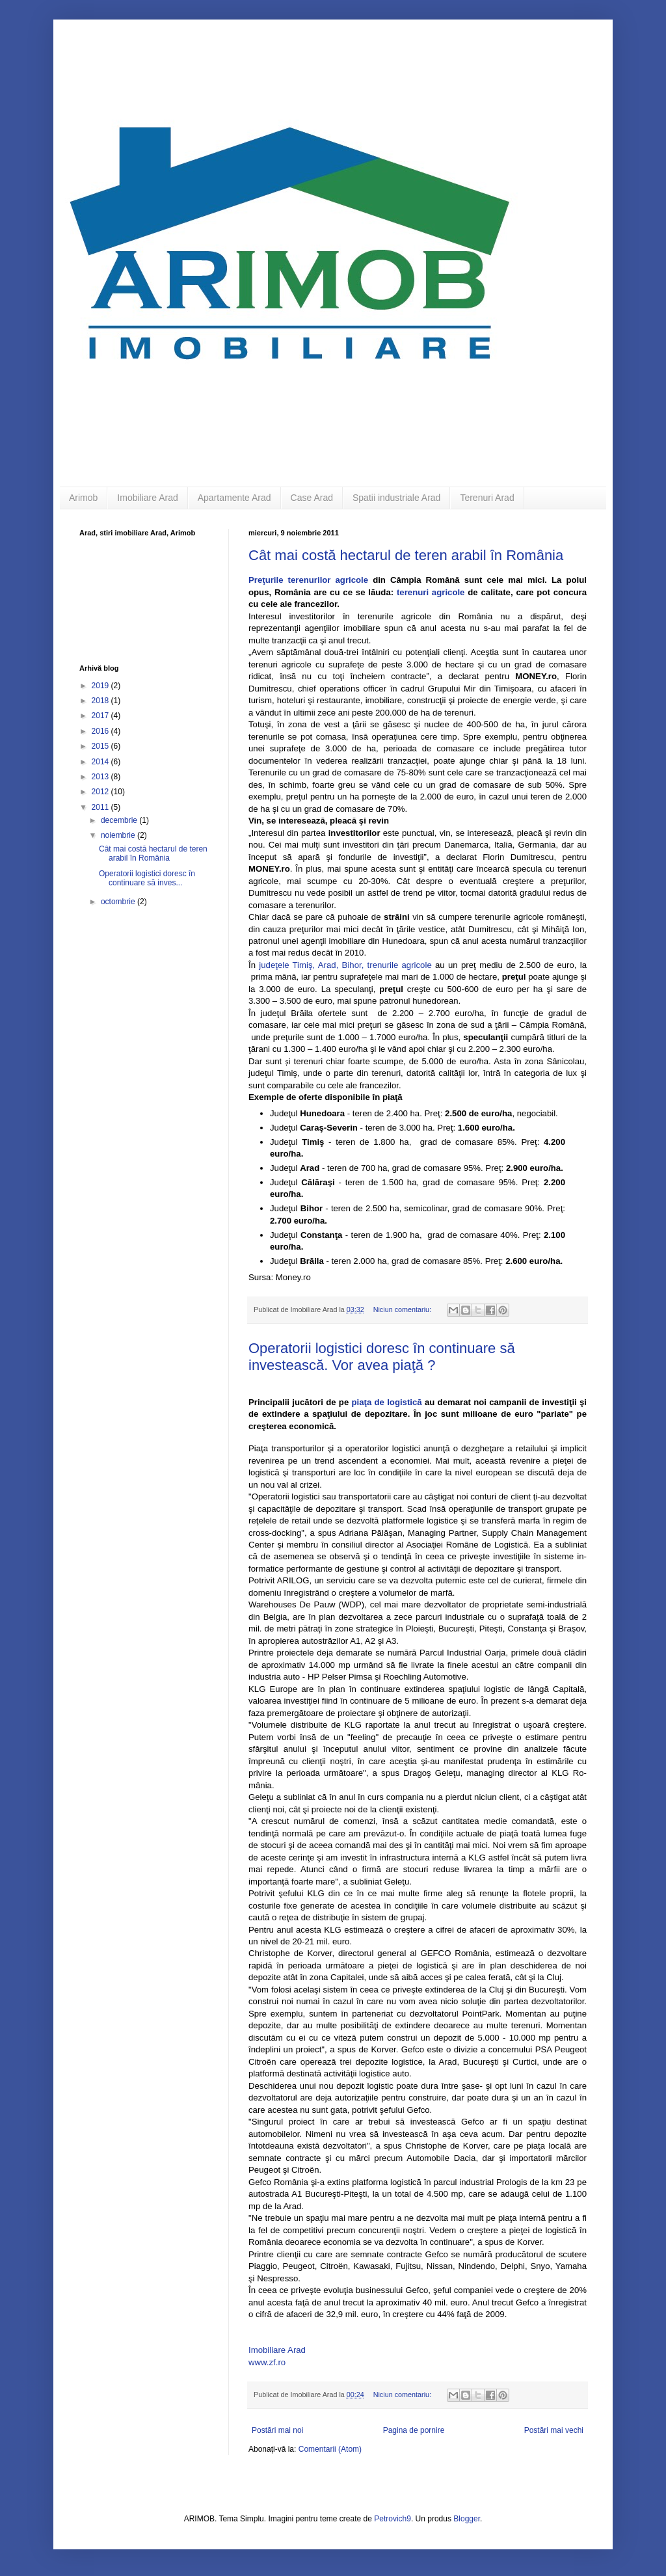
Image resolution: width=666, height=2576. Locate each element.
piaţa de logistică (386, 1402)
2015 (101, 746)
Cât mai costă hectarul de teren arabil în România (405, 555)
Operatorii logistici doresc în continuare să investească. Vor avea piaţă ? (381, 1356)
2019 (101, 685)
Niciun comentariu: (403, 1309)
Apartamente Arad (234, 497)
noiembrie (119, 835)
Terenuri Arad (487, 497)
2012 (101, 791)
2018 (101, 700)
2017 (101, 715)
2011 (101, 807)
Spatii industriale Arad (396, 497)
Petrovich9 (392, 2518)
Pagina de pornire (414, 2430)
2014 (101, 761)
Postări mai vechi (553, 2430)
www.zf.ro (267, 2362)
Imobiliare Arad (147, 497)
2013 (101, 776)
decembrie (120, 820)
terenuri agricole (431, 592)
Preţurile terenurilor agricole (308, 580)
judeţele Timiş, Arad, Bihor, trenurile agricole (347, 965)
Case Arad (312, 497)
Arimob (83, 497)
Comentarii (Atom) (330, 2449)
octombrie (119, 901)
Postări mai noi (277, 2430)
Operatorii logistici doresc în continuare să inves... (147, 878)
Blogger (466, 2518)
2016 (101, 731)
